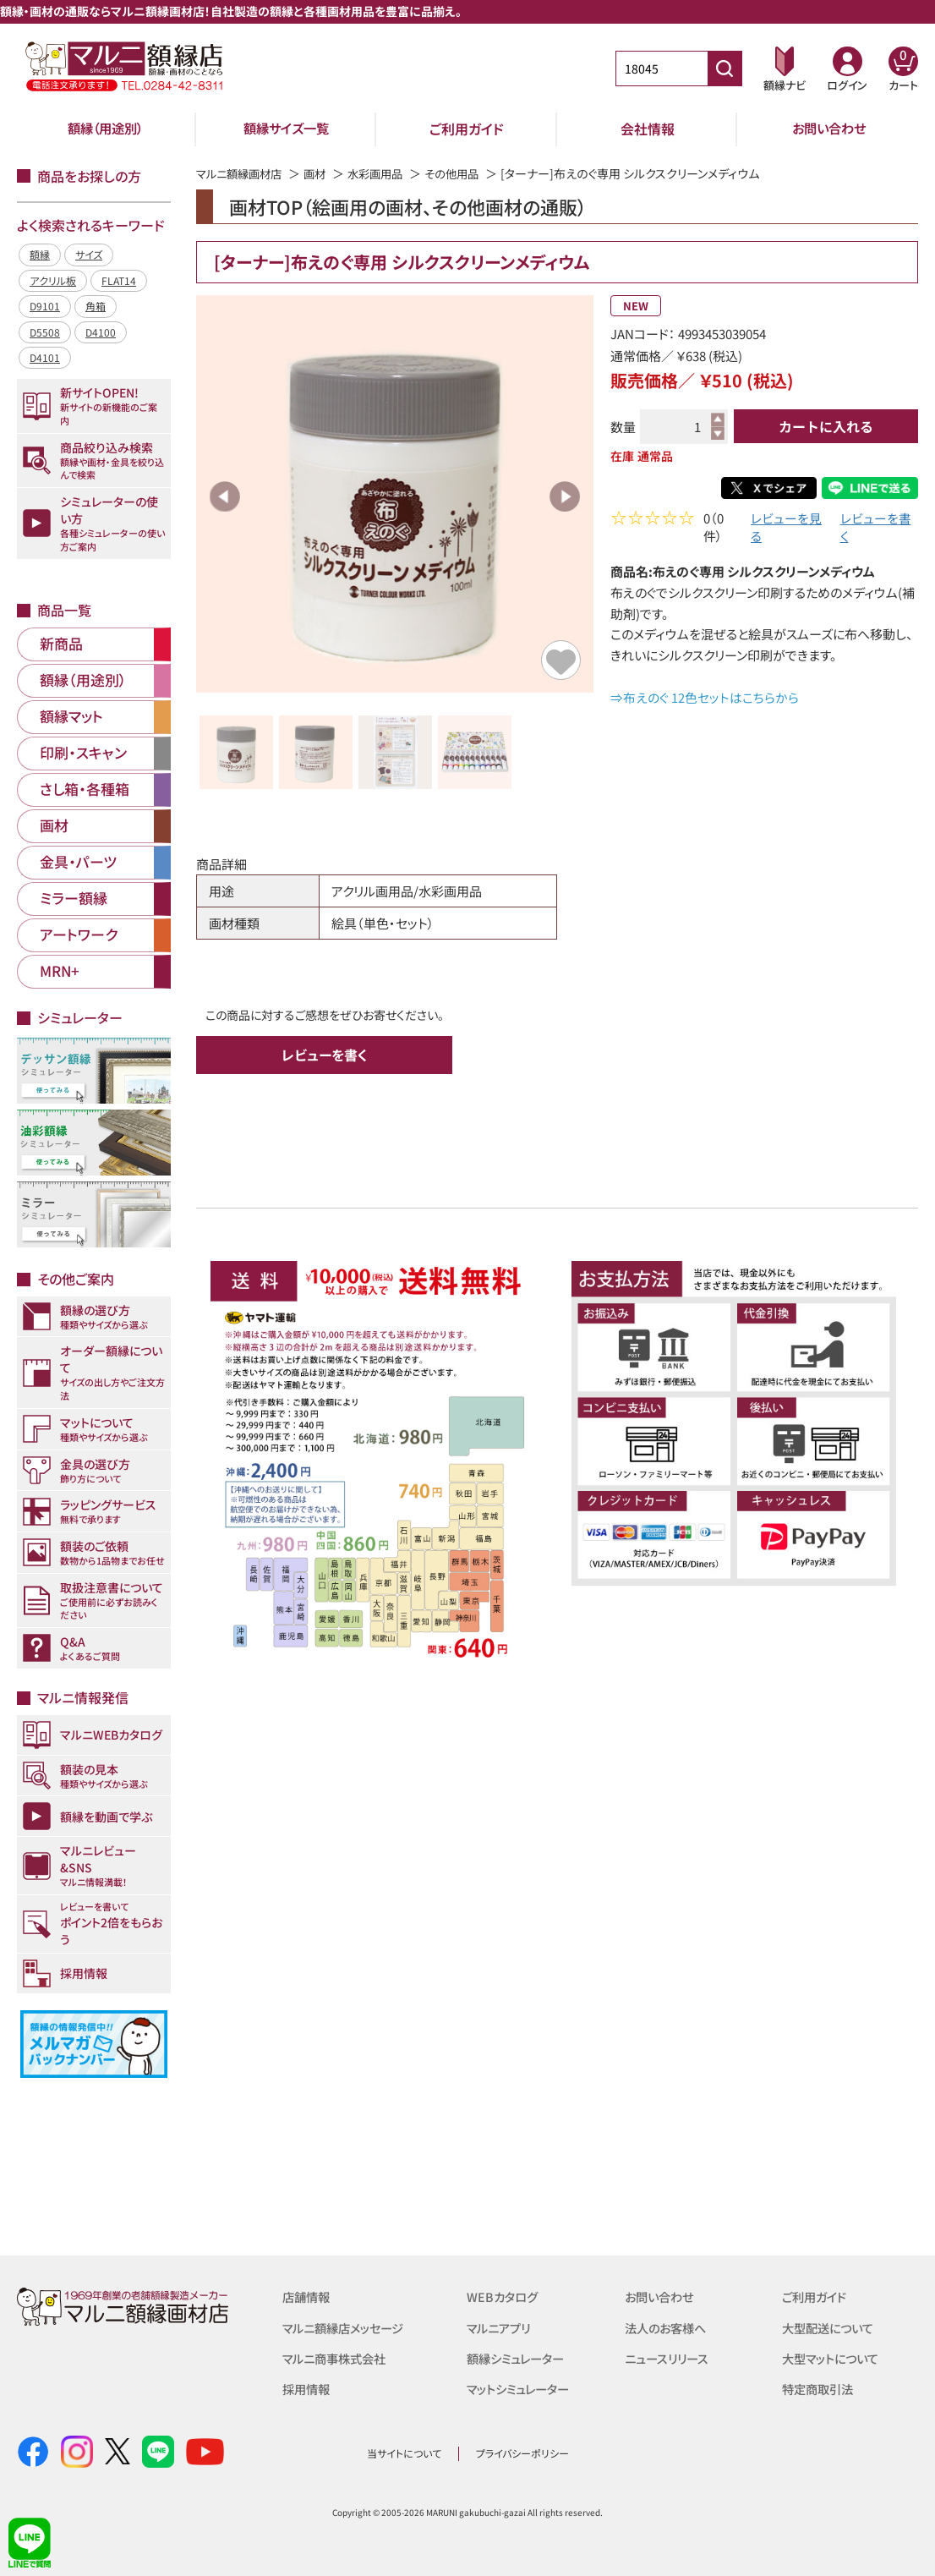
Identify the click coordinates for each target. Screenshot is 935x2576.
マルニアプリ (501, 2327)
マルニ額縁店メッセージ (347, 2327)
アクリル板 (53, 280)
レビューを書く (875, 528)
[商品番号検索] (724, 68)
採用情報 (307, 2388)
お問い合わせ (829, 128)
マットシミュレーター (522, 2388)
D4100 (100, 332)
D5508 (45, 332)
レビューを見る (786, 528)
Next (565, 496)
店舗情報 (307, 2296)
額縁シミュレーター (519, 2357)
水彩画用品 (385, 173)
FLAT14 (118, 280)
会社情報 (648, 128)
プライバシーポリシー (522, 2453)
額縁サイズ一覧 (285, 128)
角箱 (95, 306)
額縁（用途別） (105, 128)
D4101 (45, 357)
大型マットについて (834, 2357)
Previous (225, 496)
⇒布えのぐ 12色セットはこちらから (704, 699)
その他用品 (466, 173)
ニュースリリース (669, 2357)
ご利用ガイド (466, 128)
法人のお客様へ (668, 2327)
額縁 (40, 254)
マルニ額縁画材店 (242, 173)
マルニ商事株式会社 (337, 2357)
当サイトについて (404, 2453)
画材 (322, 173)
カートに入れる (826, 426)
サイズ (88, 254)
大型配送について (831, 2327)
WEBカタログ (504, 2296)
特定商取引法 (820, 2388)
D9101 (45, 306)
